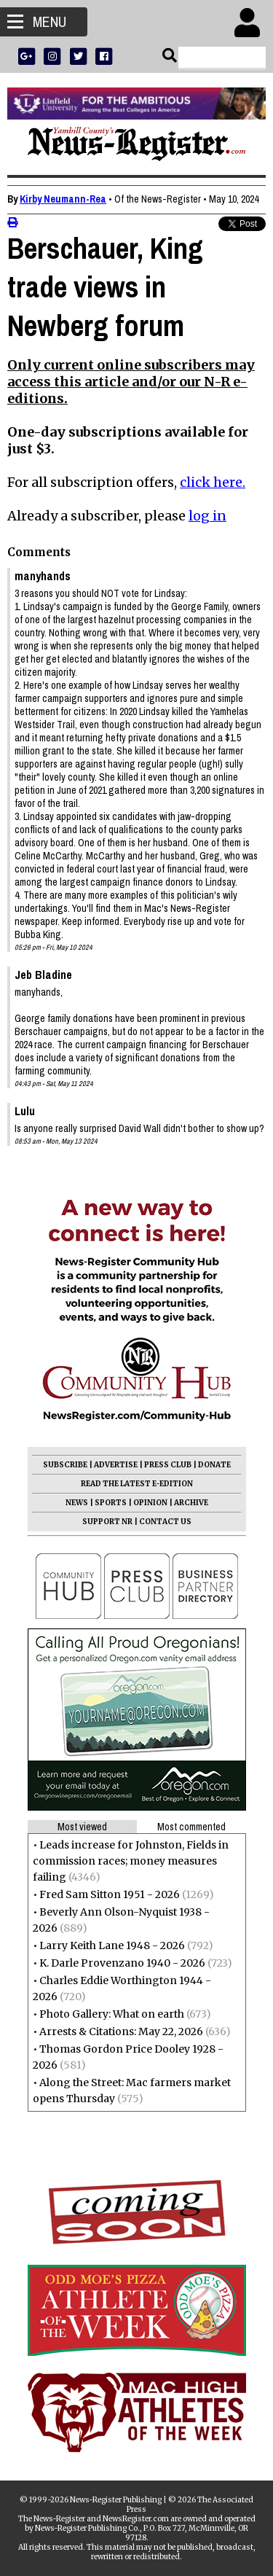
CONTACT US (165, 1521)
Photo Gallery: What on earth (111, 2014)
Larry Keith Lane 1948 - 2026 (112, 1945)
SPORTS (111, 1502)
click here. (212, 482)
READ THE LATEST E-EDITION (137, 1483)
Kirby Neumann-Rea (63, 199)
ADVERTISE (116, 1465)
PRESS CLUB (167, 1465)
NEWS (77, 1502)
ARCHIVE (191, 1502)
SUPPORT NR (107, 1521)
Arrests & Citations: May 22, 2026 (121, 2031)
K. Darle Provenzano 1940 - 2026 (122, 1963)
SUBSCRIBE (65, 1465)
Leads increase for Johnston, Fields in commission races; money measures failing (131, 1861)
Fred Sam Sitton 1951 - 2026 (109, 1894)
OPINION (150, 1502)
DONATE (214, 1465)
